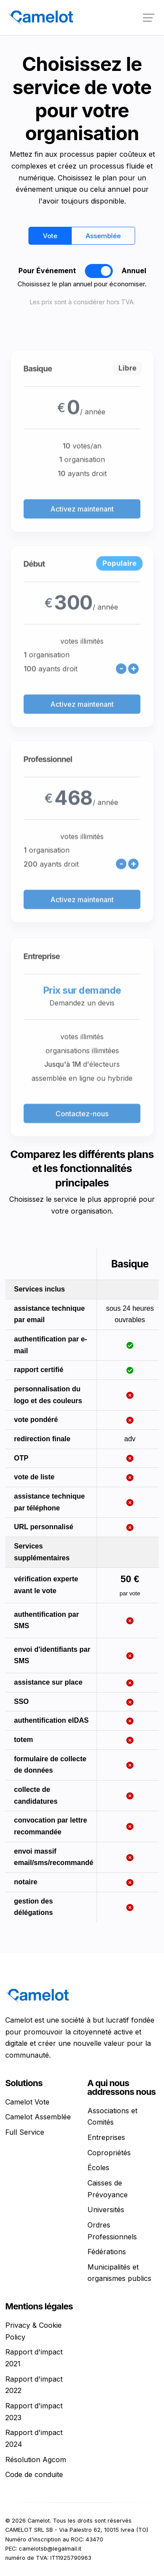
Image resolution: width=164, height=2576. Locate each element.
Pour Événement (47, 270)
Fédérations (106, 2251)
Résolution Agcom (35, 2459)
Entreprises (106, 2137)
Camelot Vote (27, 2101)
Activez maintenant (82, 540)
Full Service (24, 2132)
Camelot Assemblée (38, 2116)
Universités (105, 2209)
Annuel (134, 270)
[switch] (99, 271)
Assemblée (103, 236)
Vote (50, 236)
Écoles (98, 2167)
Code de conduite (34, 2474)
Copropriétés (109, 2152)
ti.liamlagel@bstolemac (50, 2548)
